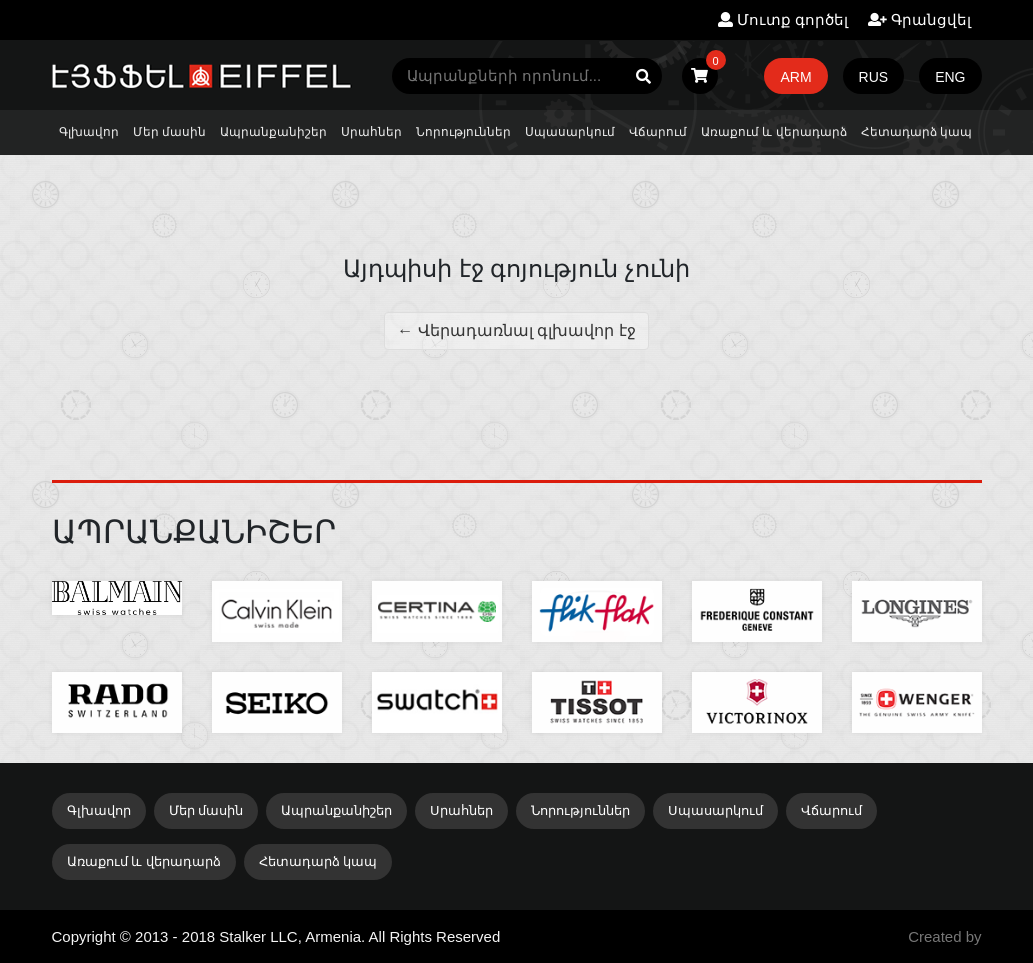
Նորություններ (463, 132)
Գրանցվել (919, 19)
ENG (950, 77)
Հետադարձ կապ (916, 132)
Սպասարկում (570, 132)
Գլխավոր (89, 132)
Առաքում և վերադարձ (774, 132)
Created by (944, 936)
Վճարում (658, 132)
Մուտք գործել (783, 19)
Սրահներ (371, 132)
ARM (795, 77)
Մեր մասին (169, 132)
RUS (874, 77)
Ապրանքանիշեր (273, 132)
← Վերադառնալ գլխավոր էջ (516, 330)
